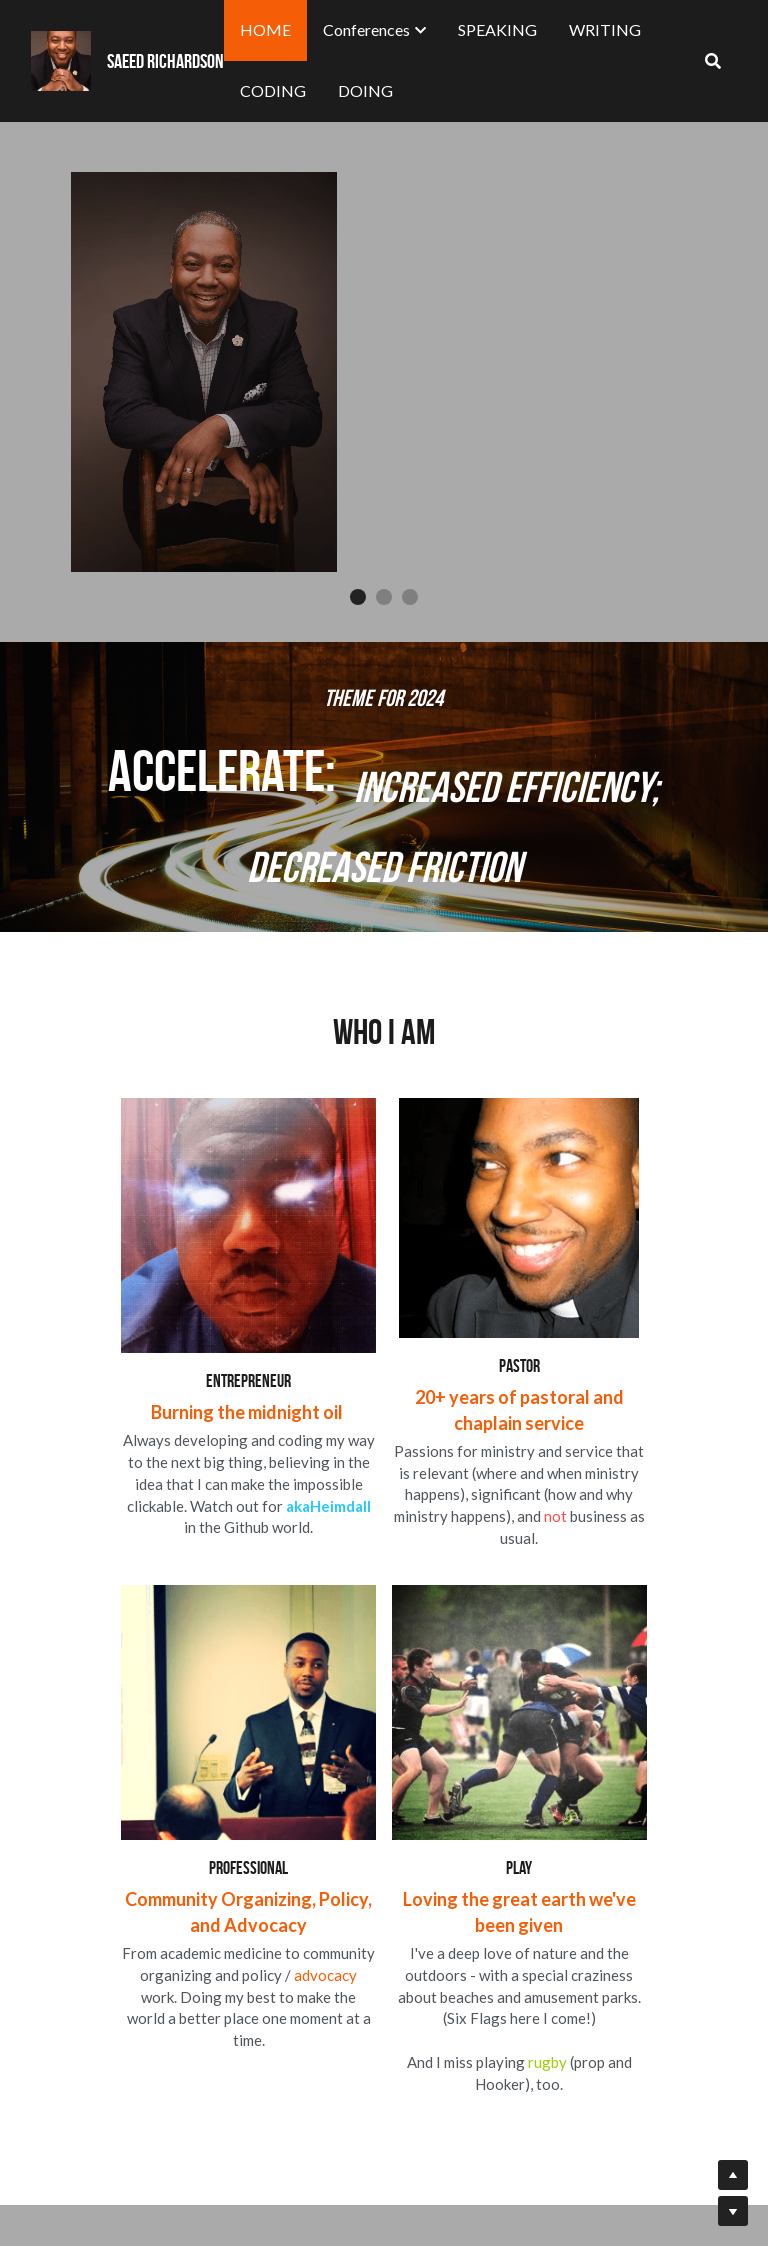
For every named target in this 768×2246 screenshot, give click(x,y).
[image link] (196, 1959)
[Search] (713, 61)
